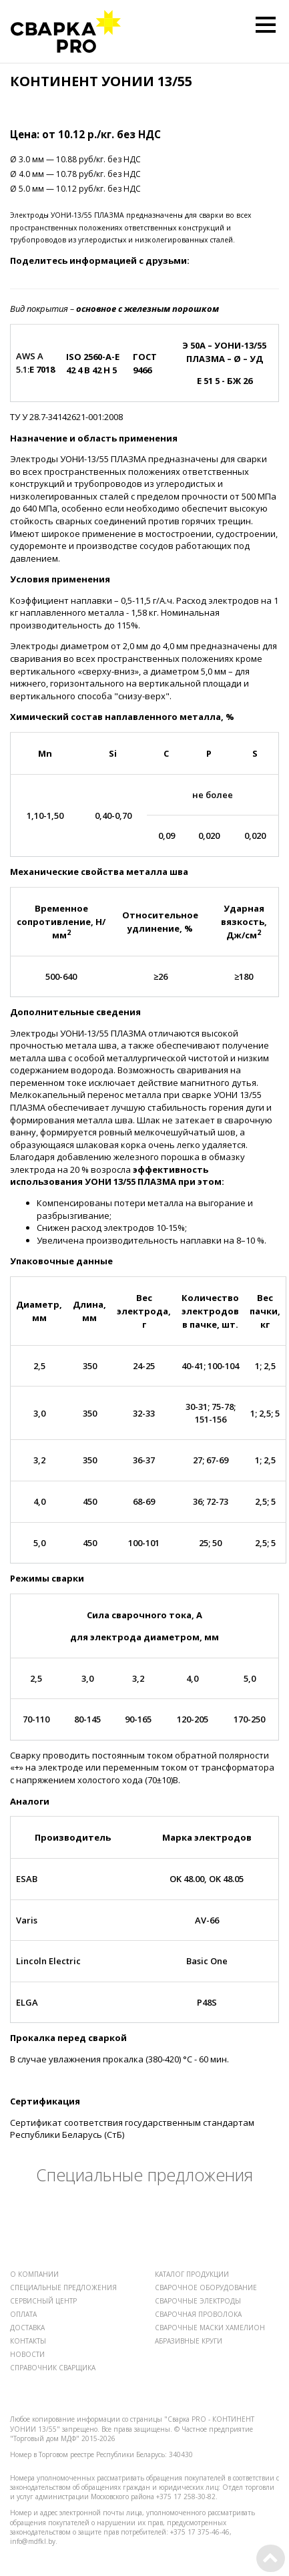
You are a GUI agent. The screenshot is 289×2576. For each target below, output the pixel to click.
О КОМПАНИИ (34, 2274)
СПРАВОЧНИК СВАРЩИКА (52, 2367)
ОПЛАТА (23, 2314)
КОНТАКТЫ (28, 2341)
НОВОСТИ (27, 2354)
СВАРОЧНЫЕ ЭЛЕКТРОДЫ (198, 2301)
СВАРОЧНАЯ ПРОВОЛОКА (198, 2314)
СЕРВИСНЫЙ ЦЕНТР (43, 2301)
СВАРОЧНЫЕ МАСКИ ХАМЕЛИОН (210, 2327)
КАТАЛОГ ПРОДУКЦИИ (192, 2274)
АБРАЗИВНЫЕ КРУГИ (188, 2341)
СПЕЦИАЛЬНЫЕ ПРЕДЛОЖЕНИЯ (63, 2287)
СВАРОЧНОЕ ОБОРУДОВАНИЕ (206, 2287)
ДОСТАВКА (27, 2327)
